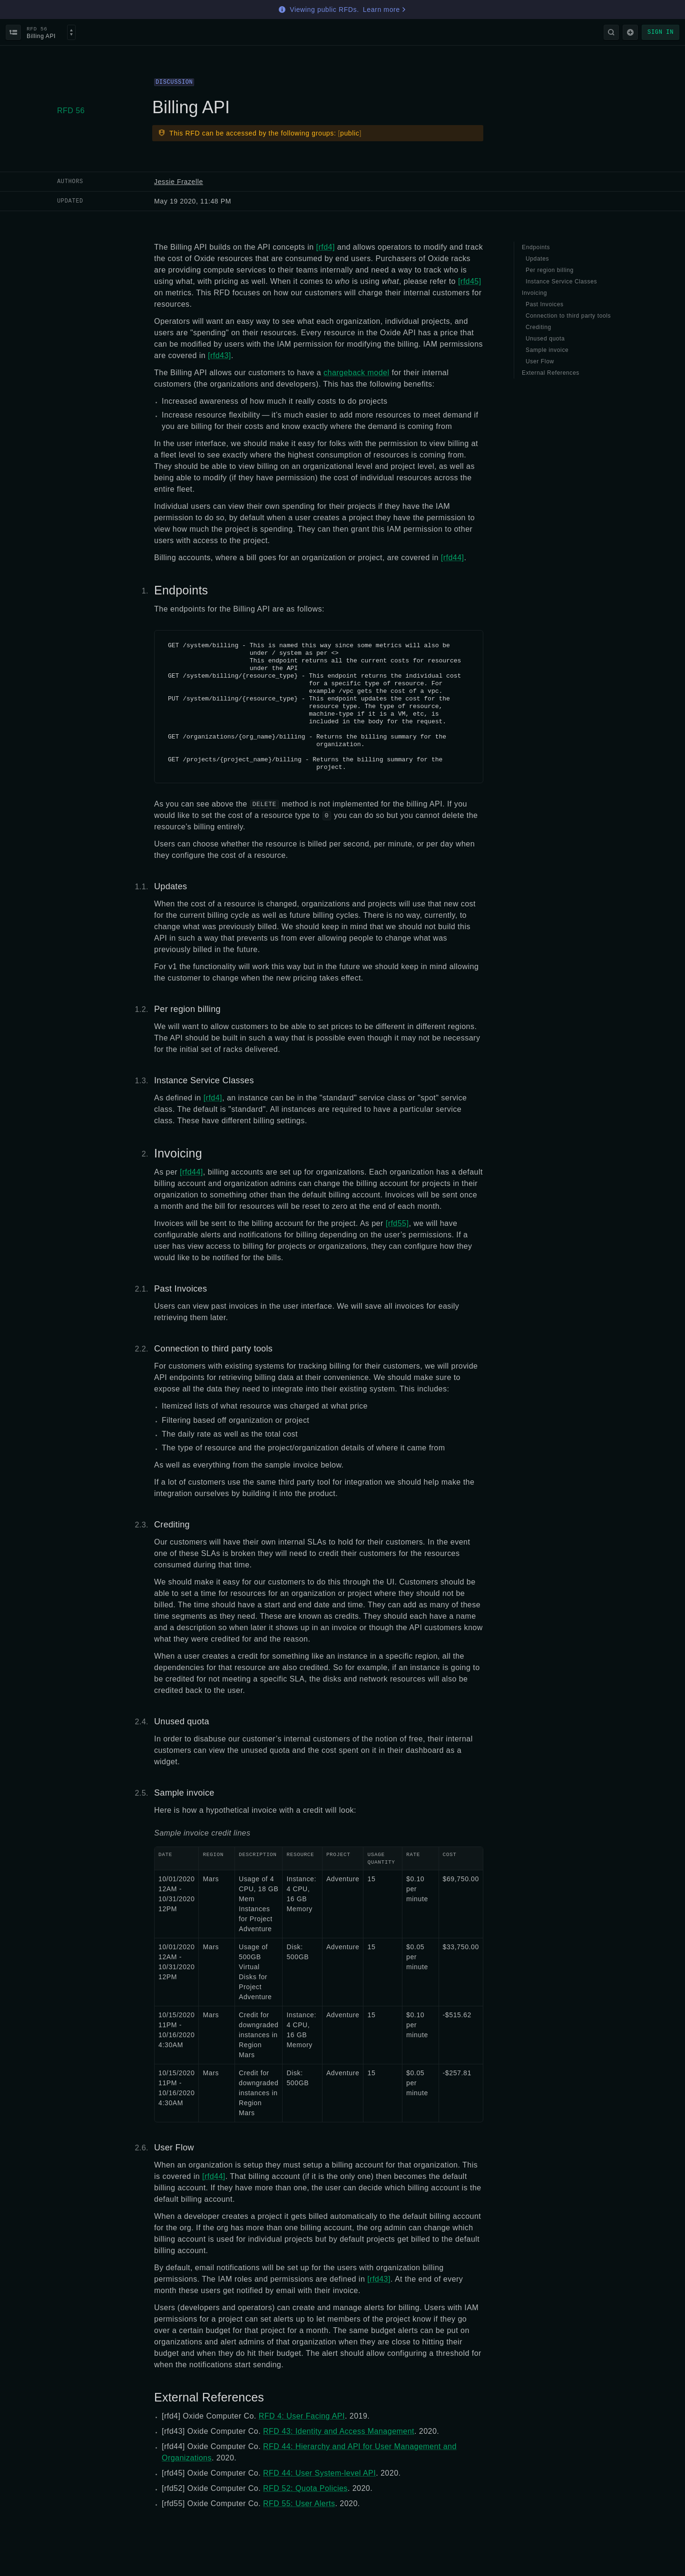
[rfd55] (397, 1223)
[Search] (611, 32)
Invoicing (178, 1153)
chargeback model (356, 373)
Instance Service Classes (204, 1080)
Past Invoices (180, 1288)
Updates (170, 886)
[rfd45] (469, 281)
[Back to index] (13, 32)
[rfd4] (325, 247)
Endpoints (181, 590)
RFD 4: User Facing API (302, 2416)
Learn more (385, 9)
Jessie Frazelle (178, 181)
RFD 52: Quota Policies (305, 2488)
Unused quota (181, 1721)
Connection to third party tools (213, 1348)
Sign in (660, 32)
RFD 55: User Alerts (299, 2503)
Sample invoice (184, 1793)
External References (209, 2397)
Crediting (172, 1524)
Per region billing (187, 1009)
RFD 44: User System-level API (319, 2473)
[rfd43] (219, 355)
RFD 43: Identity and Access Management (338, 2431)
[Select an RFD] (71, 32)
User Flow (174, 2147)
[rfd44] (452, 558)
